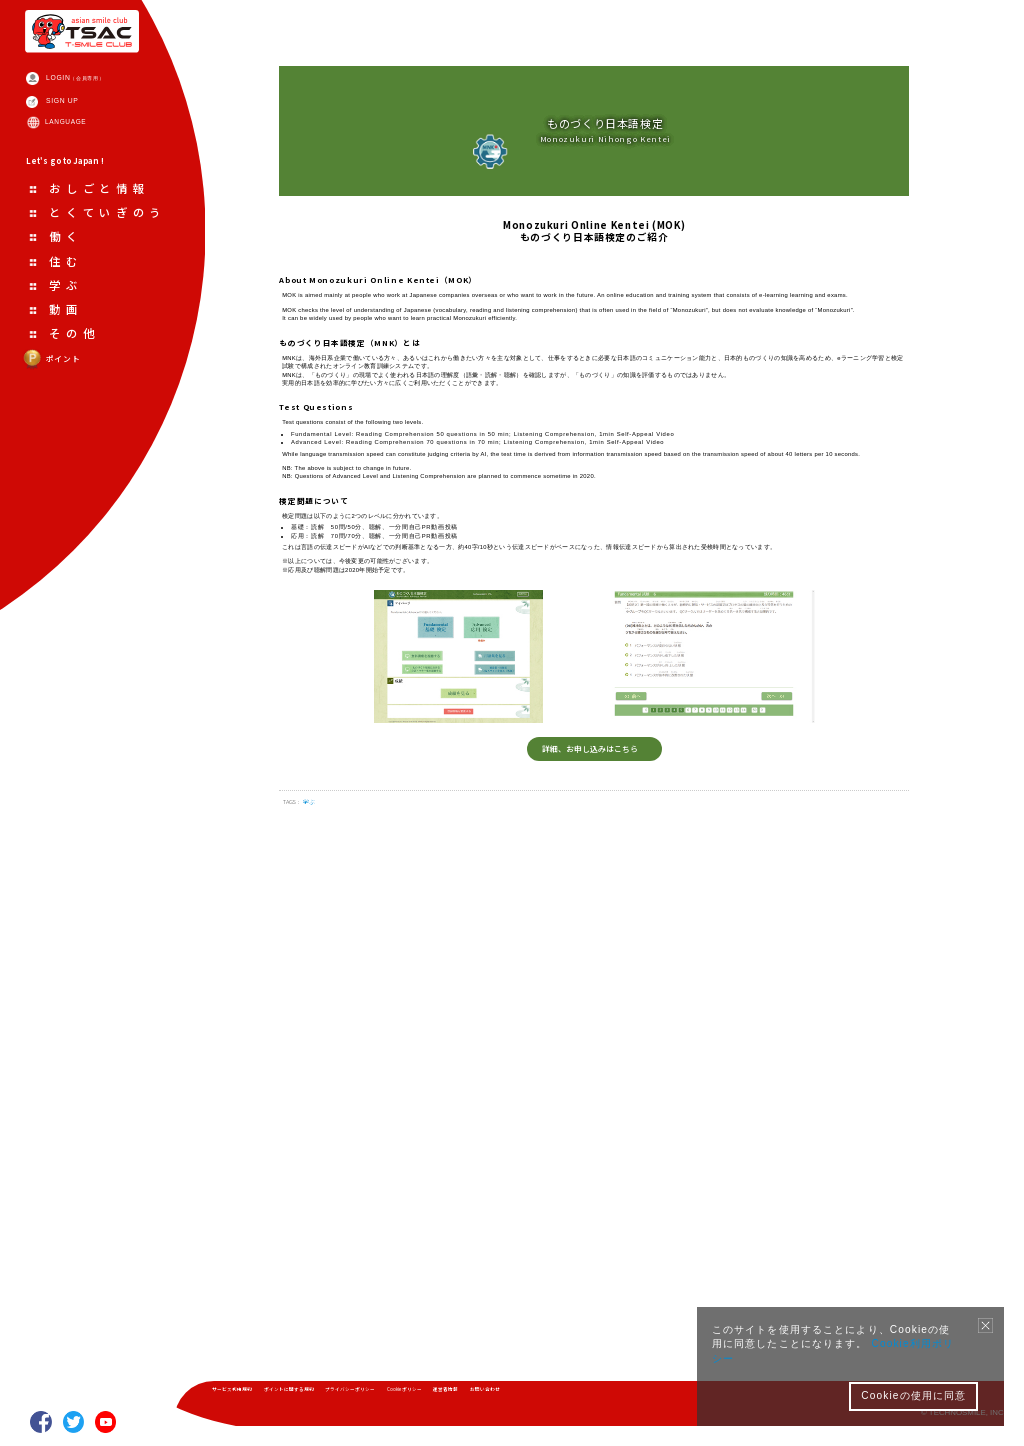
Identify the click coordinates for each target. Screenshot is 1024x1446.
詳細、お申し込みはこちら (587, 1228)
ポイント (70, 512)
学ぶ (339, 1318)
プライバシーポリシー (440, 1395)
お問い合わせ (661, 1395)
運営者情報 (597, 1395)
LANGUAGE (95, 187)
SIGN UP (89, 151)
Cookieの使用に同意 (913, 1395)
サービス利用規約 (248, 1395)
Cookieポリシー (528, 1395)
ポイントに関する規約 (340, 1395)
